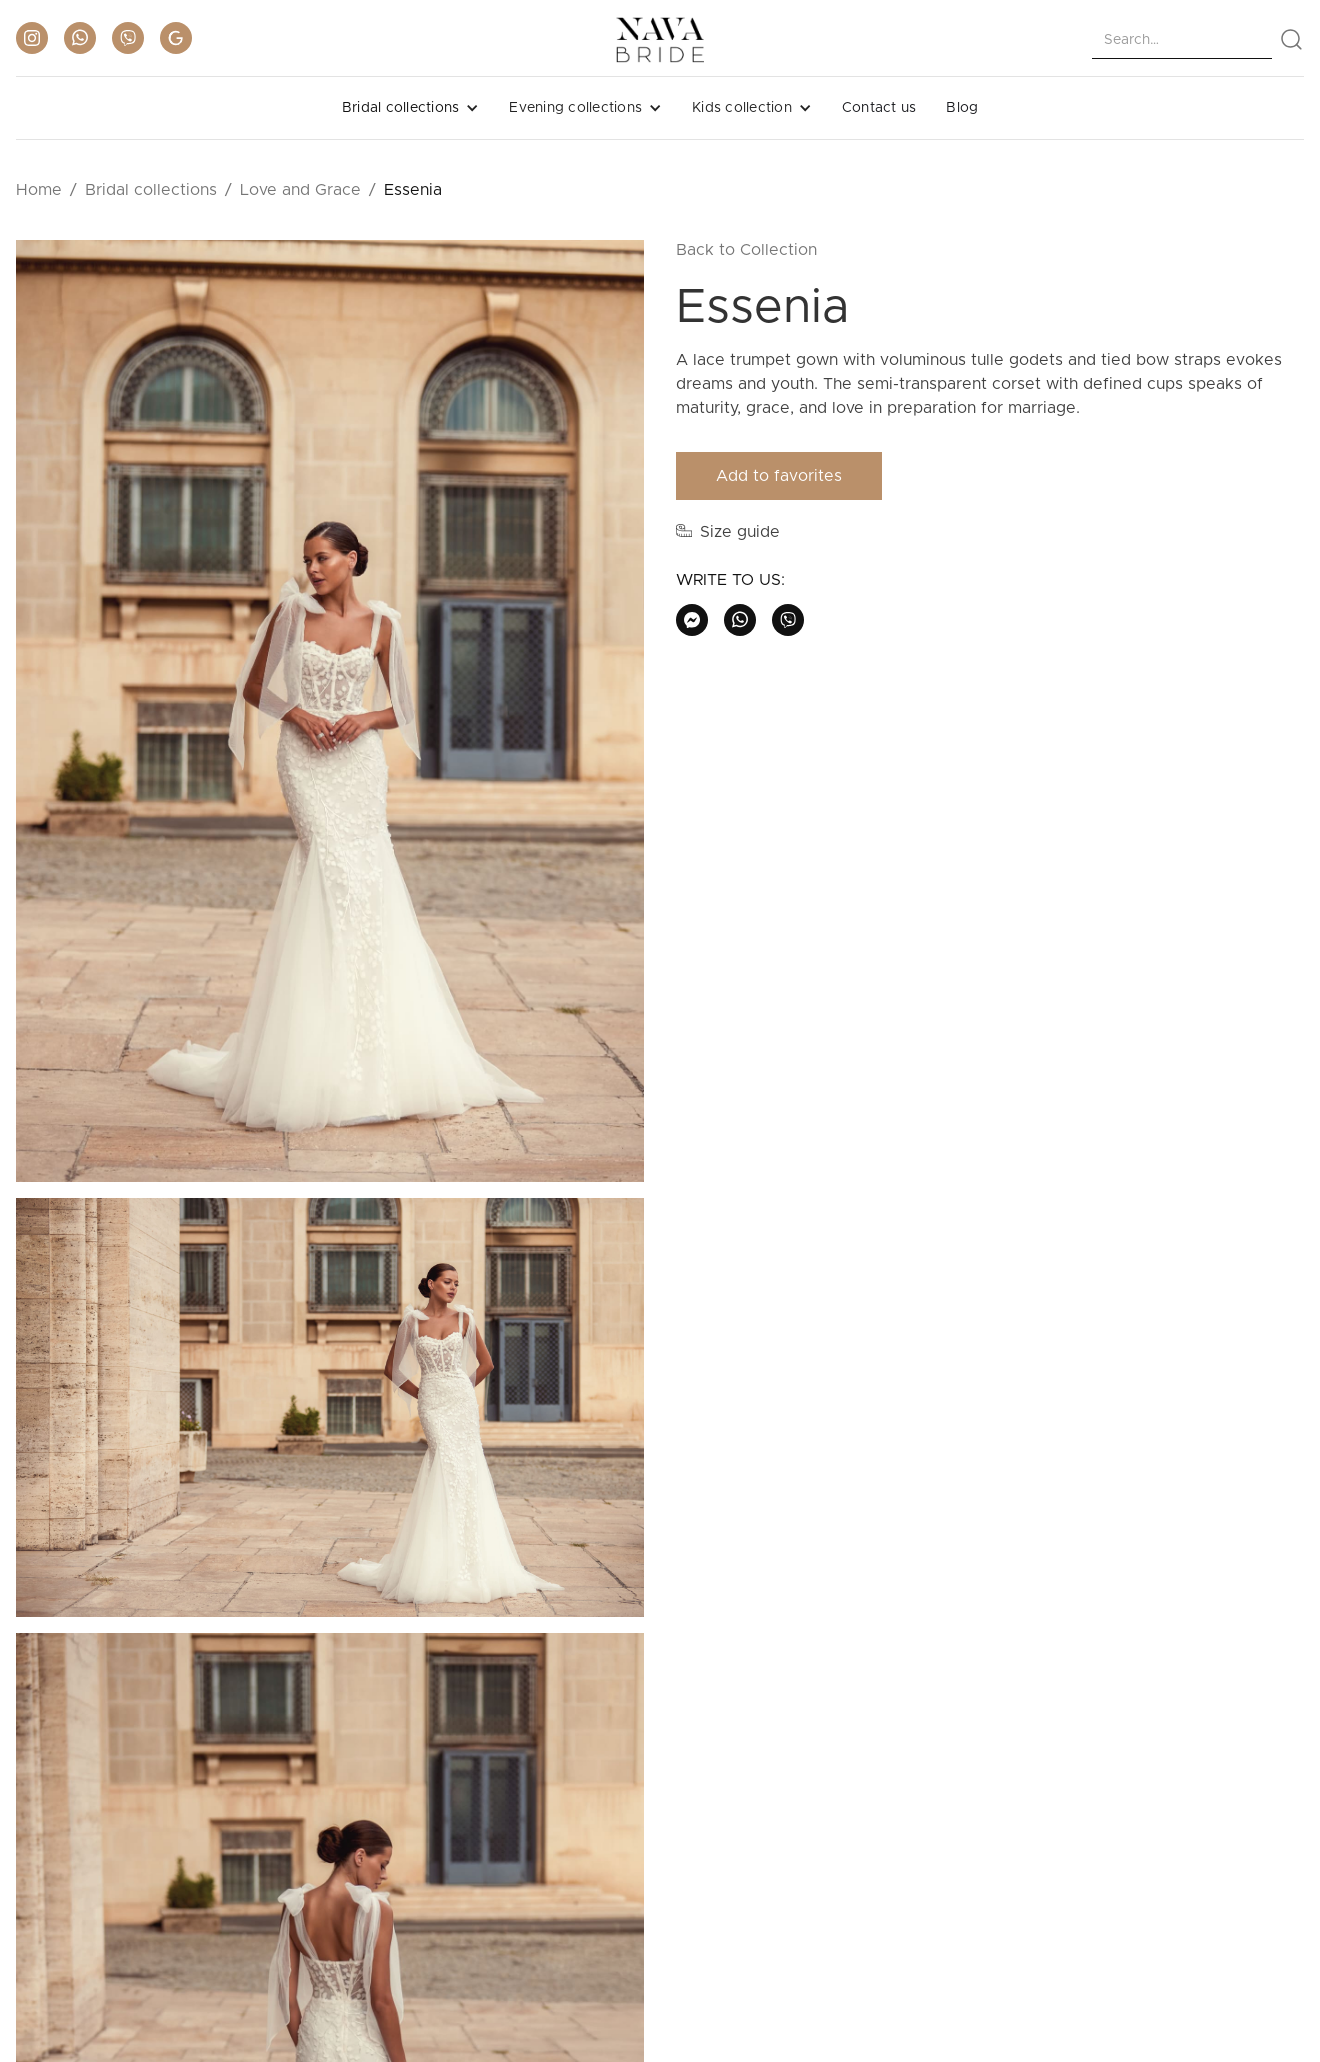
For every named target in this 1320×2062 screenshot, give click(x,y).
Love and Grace (300, 190)
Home (39, 190)
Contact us (879, 108)
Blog (962, 108)
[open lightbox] (330, 719)
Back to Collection (746, 250)
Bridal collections (151, 190)
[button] (411, 108)
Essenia (413, 190)
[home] (660, 40)
